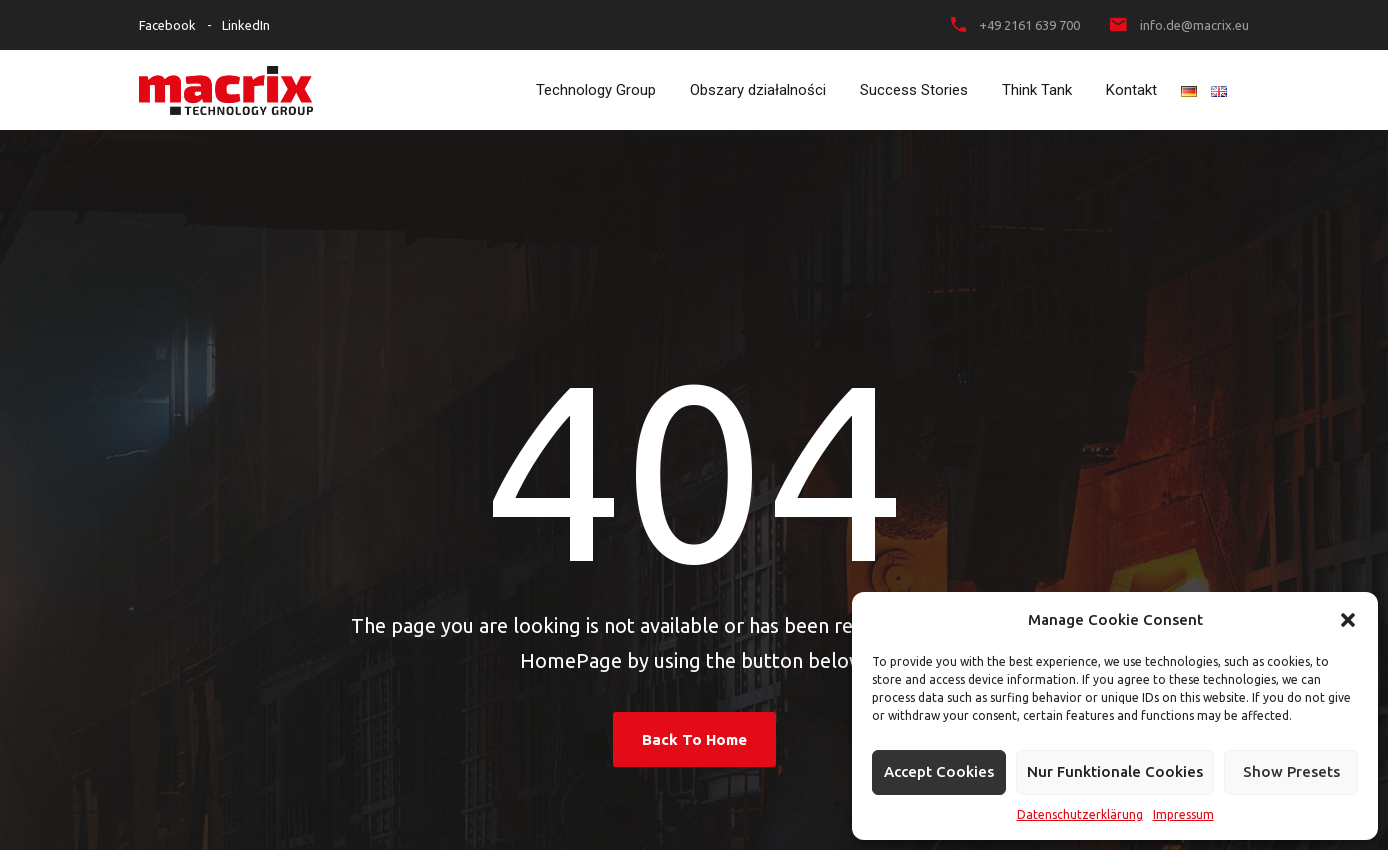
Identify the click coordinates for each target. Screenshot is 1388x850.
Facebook (167, 25)
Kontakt (1131, 90)
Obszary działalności (758, 90)
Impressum (1183, 814)
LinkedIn (246, 25)
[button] (1348, 620)
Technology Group (596, 90)
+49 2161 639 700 (1029, 25)
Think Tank (1037, 90)
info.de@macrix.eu (1194, 25)
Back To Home (694, 739)
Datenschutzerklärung (1080, 814)
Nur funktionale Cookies (1115, 771)
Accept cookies (939, 771)
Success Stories (914, 90)
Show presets (1291, 771)
